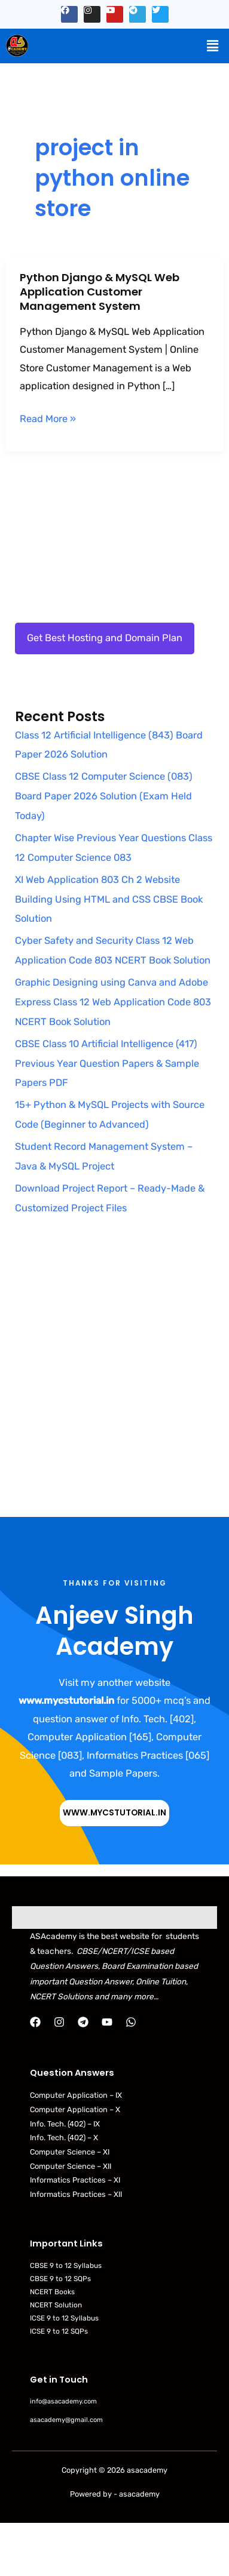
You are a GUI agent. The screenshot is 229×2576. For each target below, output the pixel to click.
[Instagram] (59, 2022)
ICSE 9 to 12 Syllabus (64, 2318)
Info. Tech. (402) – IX (65, 2123)
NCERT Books (52, 2292)
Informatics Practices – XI (75, 2179)
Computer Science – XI (69, 2151)
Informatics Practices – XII (76, 2194)
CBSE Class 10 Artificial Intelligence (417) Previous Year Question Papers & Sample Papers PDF (107, 1063)
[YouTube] (107, 2022)
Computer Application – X (75, 2109)
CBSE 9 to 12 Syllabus (66, 2265)
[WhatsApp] (131, 2022)
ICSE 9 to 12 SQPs (59, 2331)
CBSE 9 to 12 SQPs (60, 2279)
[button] (213, 46)
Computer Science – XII (70, 2166)
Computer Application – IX (76, 2095)
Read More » (48, 419)
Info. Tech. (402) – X (64, 2137)
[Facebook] (35, 2022)
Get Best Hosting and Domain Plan (104, 638)
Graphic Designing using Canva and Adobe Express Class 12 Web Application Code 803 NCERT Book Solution (113, 1002)
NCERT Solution (56, 2305)
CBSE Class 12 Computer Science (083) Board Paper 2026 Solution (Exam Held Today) (104, 796)
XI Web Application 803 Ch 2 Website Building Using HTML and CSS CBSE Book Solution (109, 899)
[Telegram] (83, 2022)
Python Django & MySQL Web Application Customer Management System (99, 291)
